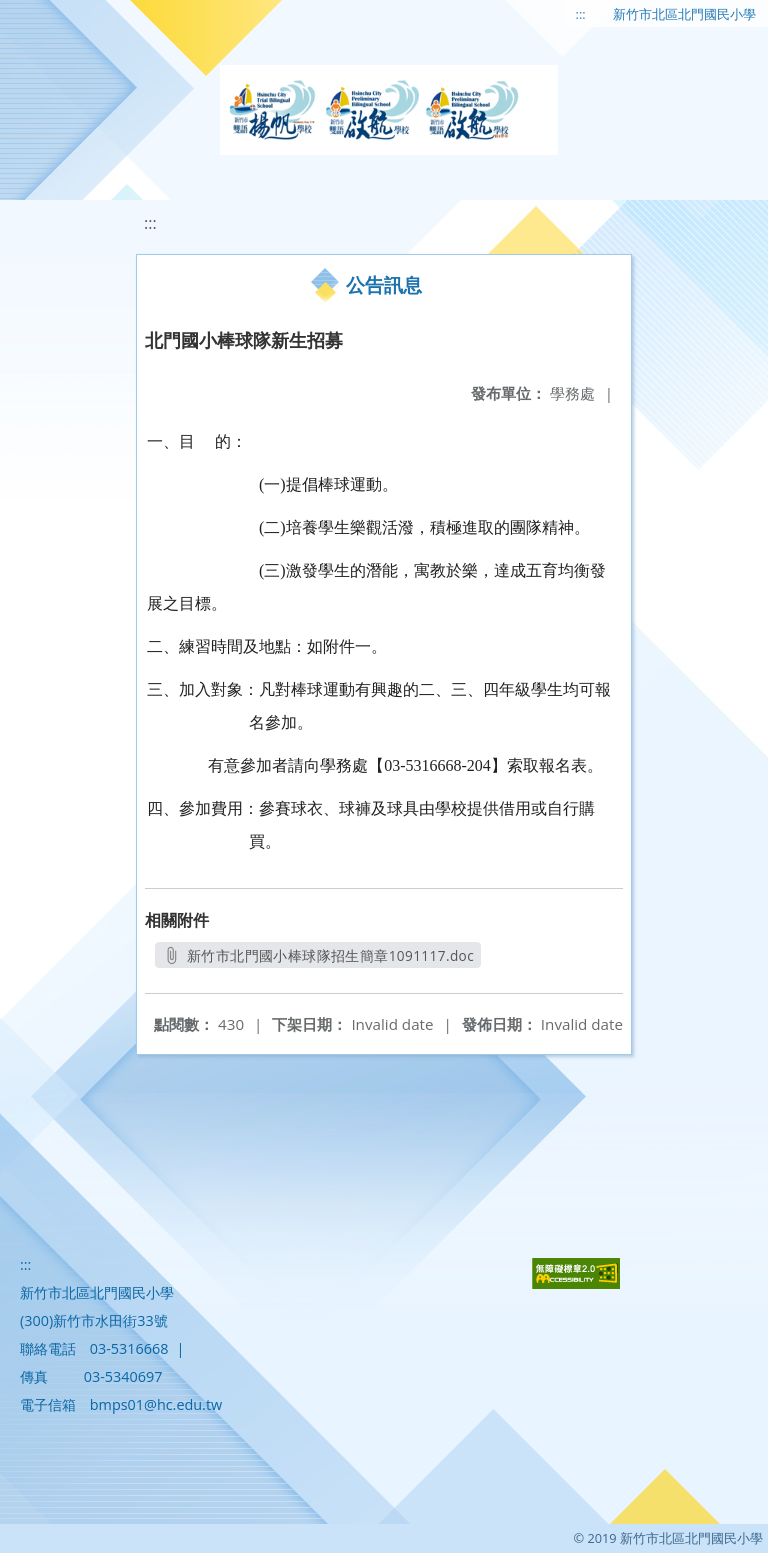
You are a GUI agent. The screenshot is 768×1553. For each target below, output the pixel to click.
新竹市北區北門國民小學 (684, 14)
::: (581, 14)
